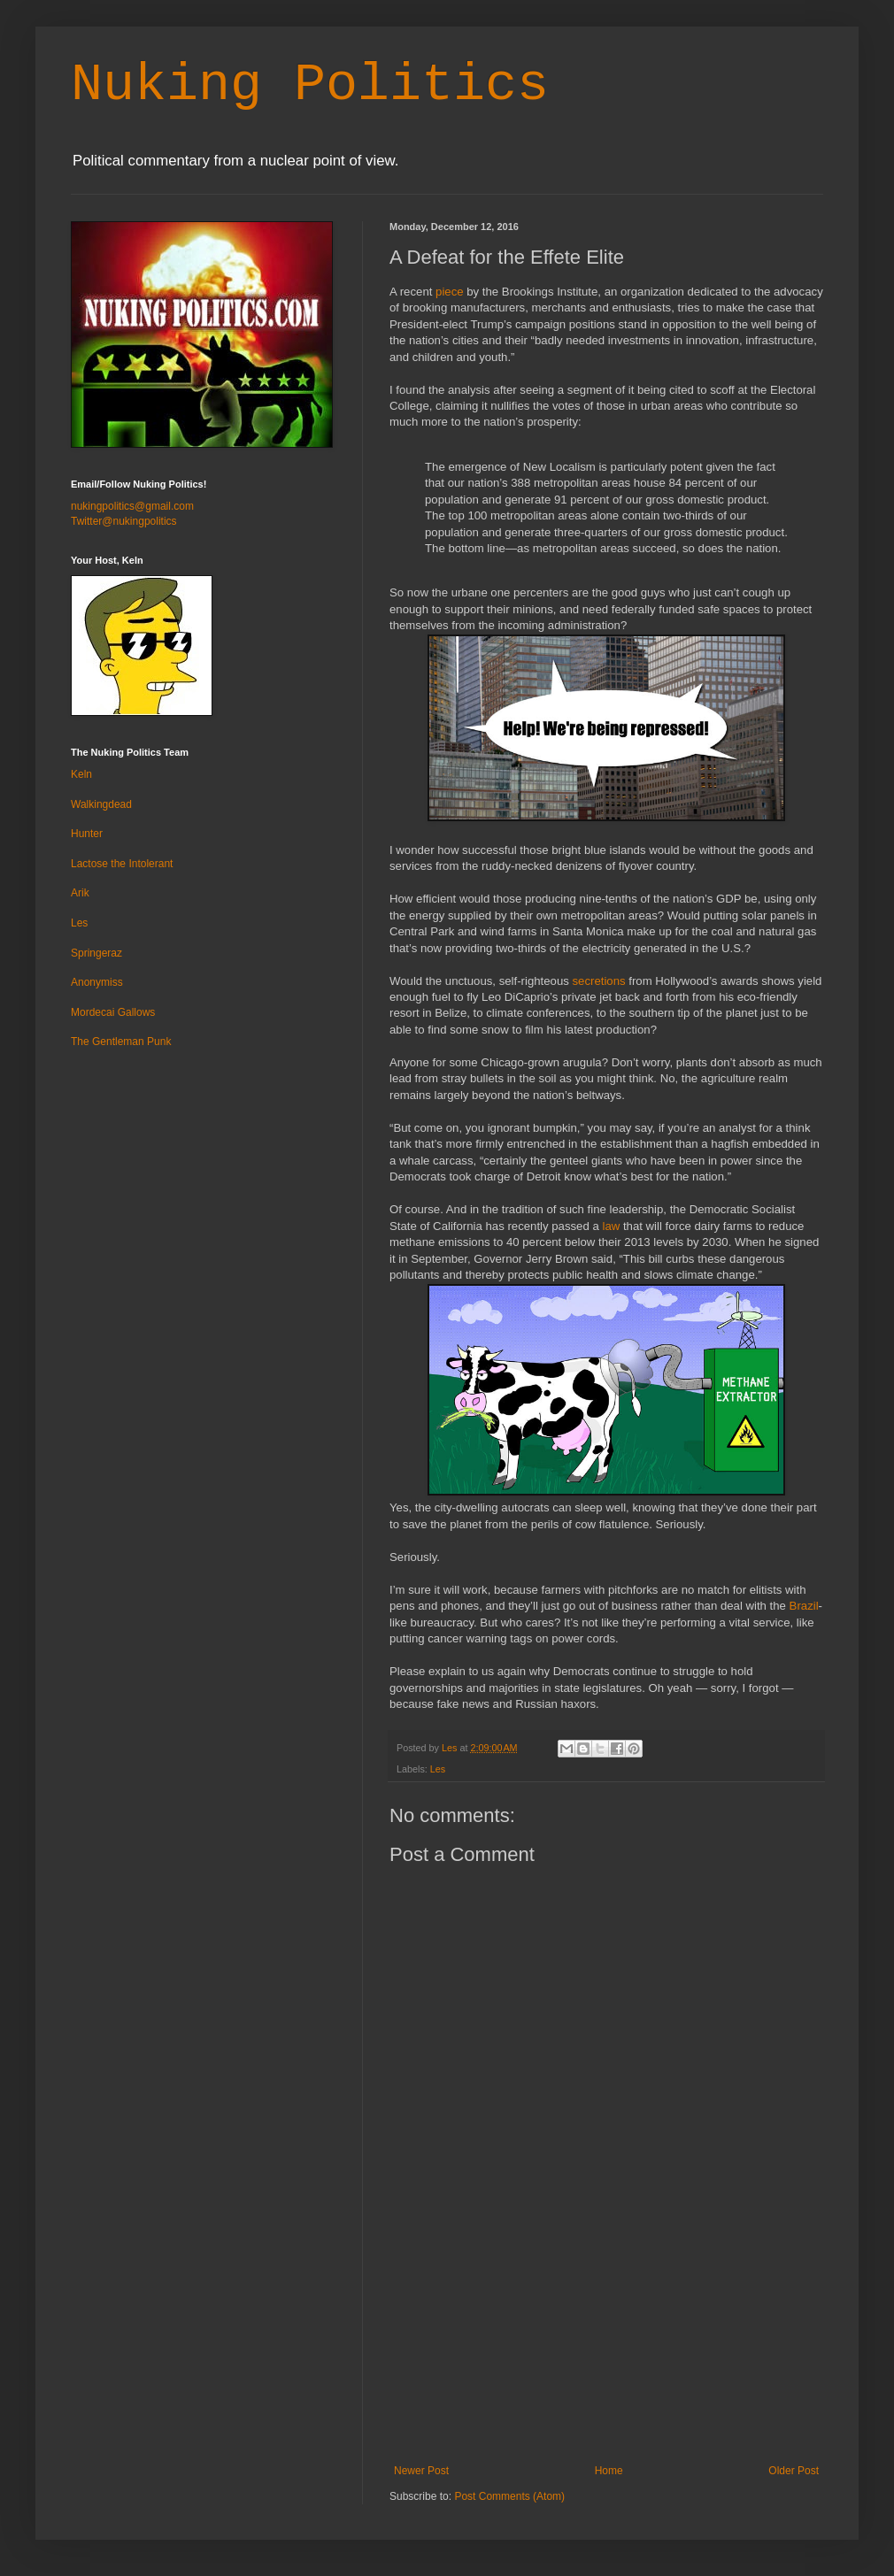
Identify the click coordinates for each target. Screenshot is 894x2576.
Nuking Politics (310, 85)
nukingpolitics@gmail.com (132, 506)
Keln (81, 774)
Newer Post (421, 2471)
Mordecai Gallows (113, 1012)
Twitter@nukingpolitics (124, 521)
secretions (598, 981)
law (611, 1226)
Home (609, 2471)
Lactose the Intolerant (122, 863)
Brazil (804, 1605)
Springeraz (96, 953)
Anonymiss (97, 982)
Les (437, 1769)
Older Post (793, 2471)
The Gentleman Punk (121, 1041)
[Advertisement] (606, 2353)
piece (449, 291)
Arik (80, 893)
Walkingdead (101, 804)
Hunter (87, 833)
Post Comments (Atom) (509, 2496)
